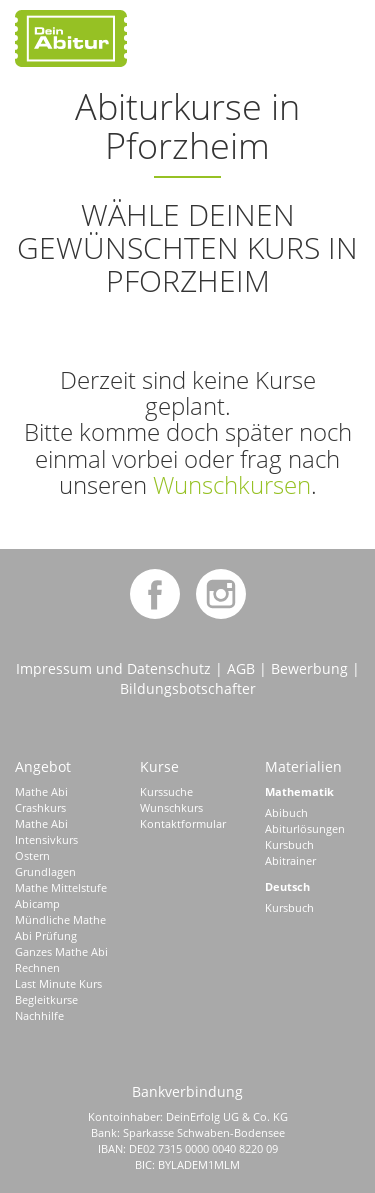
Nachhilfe (39, 1015)
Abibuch (286, 812)
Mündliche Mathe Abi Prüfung (60, 927)
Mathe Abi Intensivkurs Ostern (46, 839)
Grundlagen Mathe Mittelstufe (61, 879)
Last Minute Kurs (58, 983)
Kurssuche (166, 791)
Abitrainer (290, 860)
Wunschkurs (171, 807)
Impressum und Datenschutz (113, 668)
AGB (241, 668)
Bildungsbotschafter (188, 688)
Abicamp (37, 903)
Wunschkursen (232, 484)
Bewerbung (309, 668)
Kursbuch (289, 844)
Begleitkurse (46, 999)
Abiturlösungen (305, 828)
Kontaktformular (183, 823)
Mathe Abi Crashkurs (41, 799)
